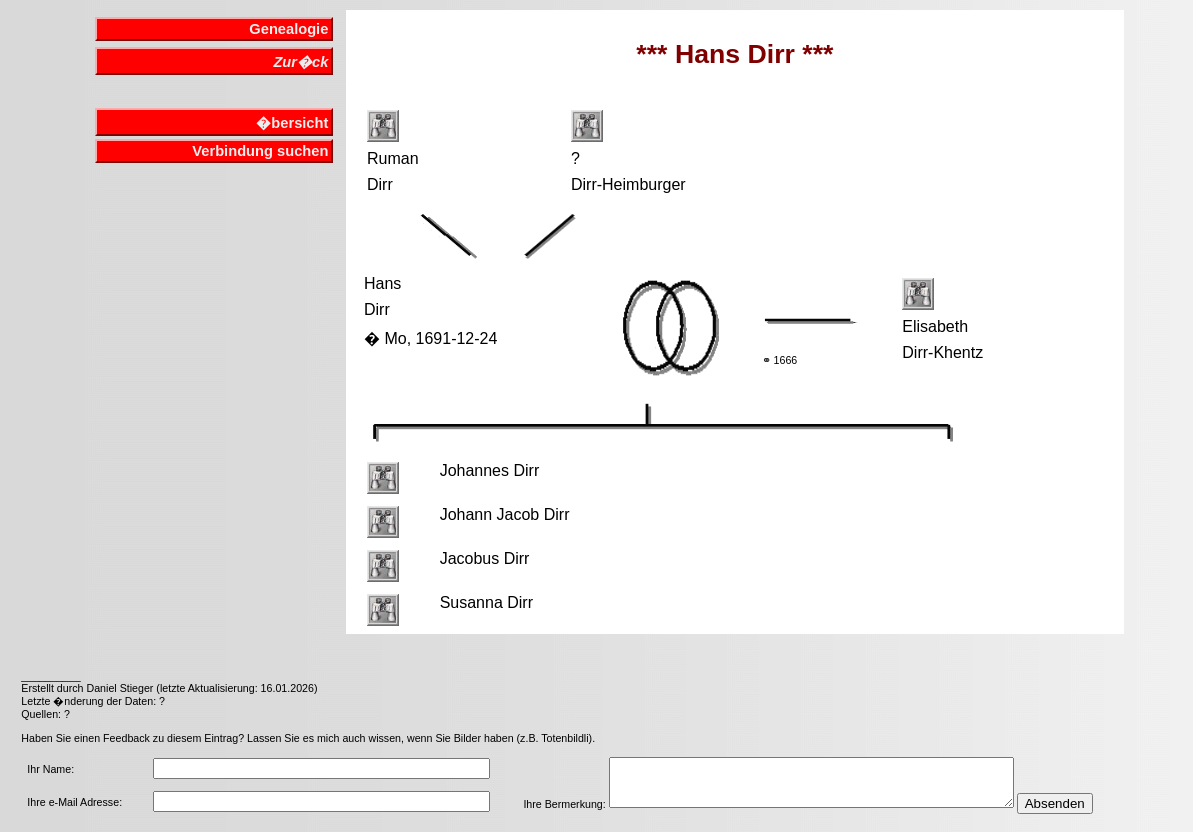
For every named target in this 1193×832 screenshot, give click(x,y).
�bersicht (292, 123)
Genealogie (288, 29)
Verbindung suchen (260, 151)
